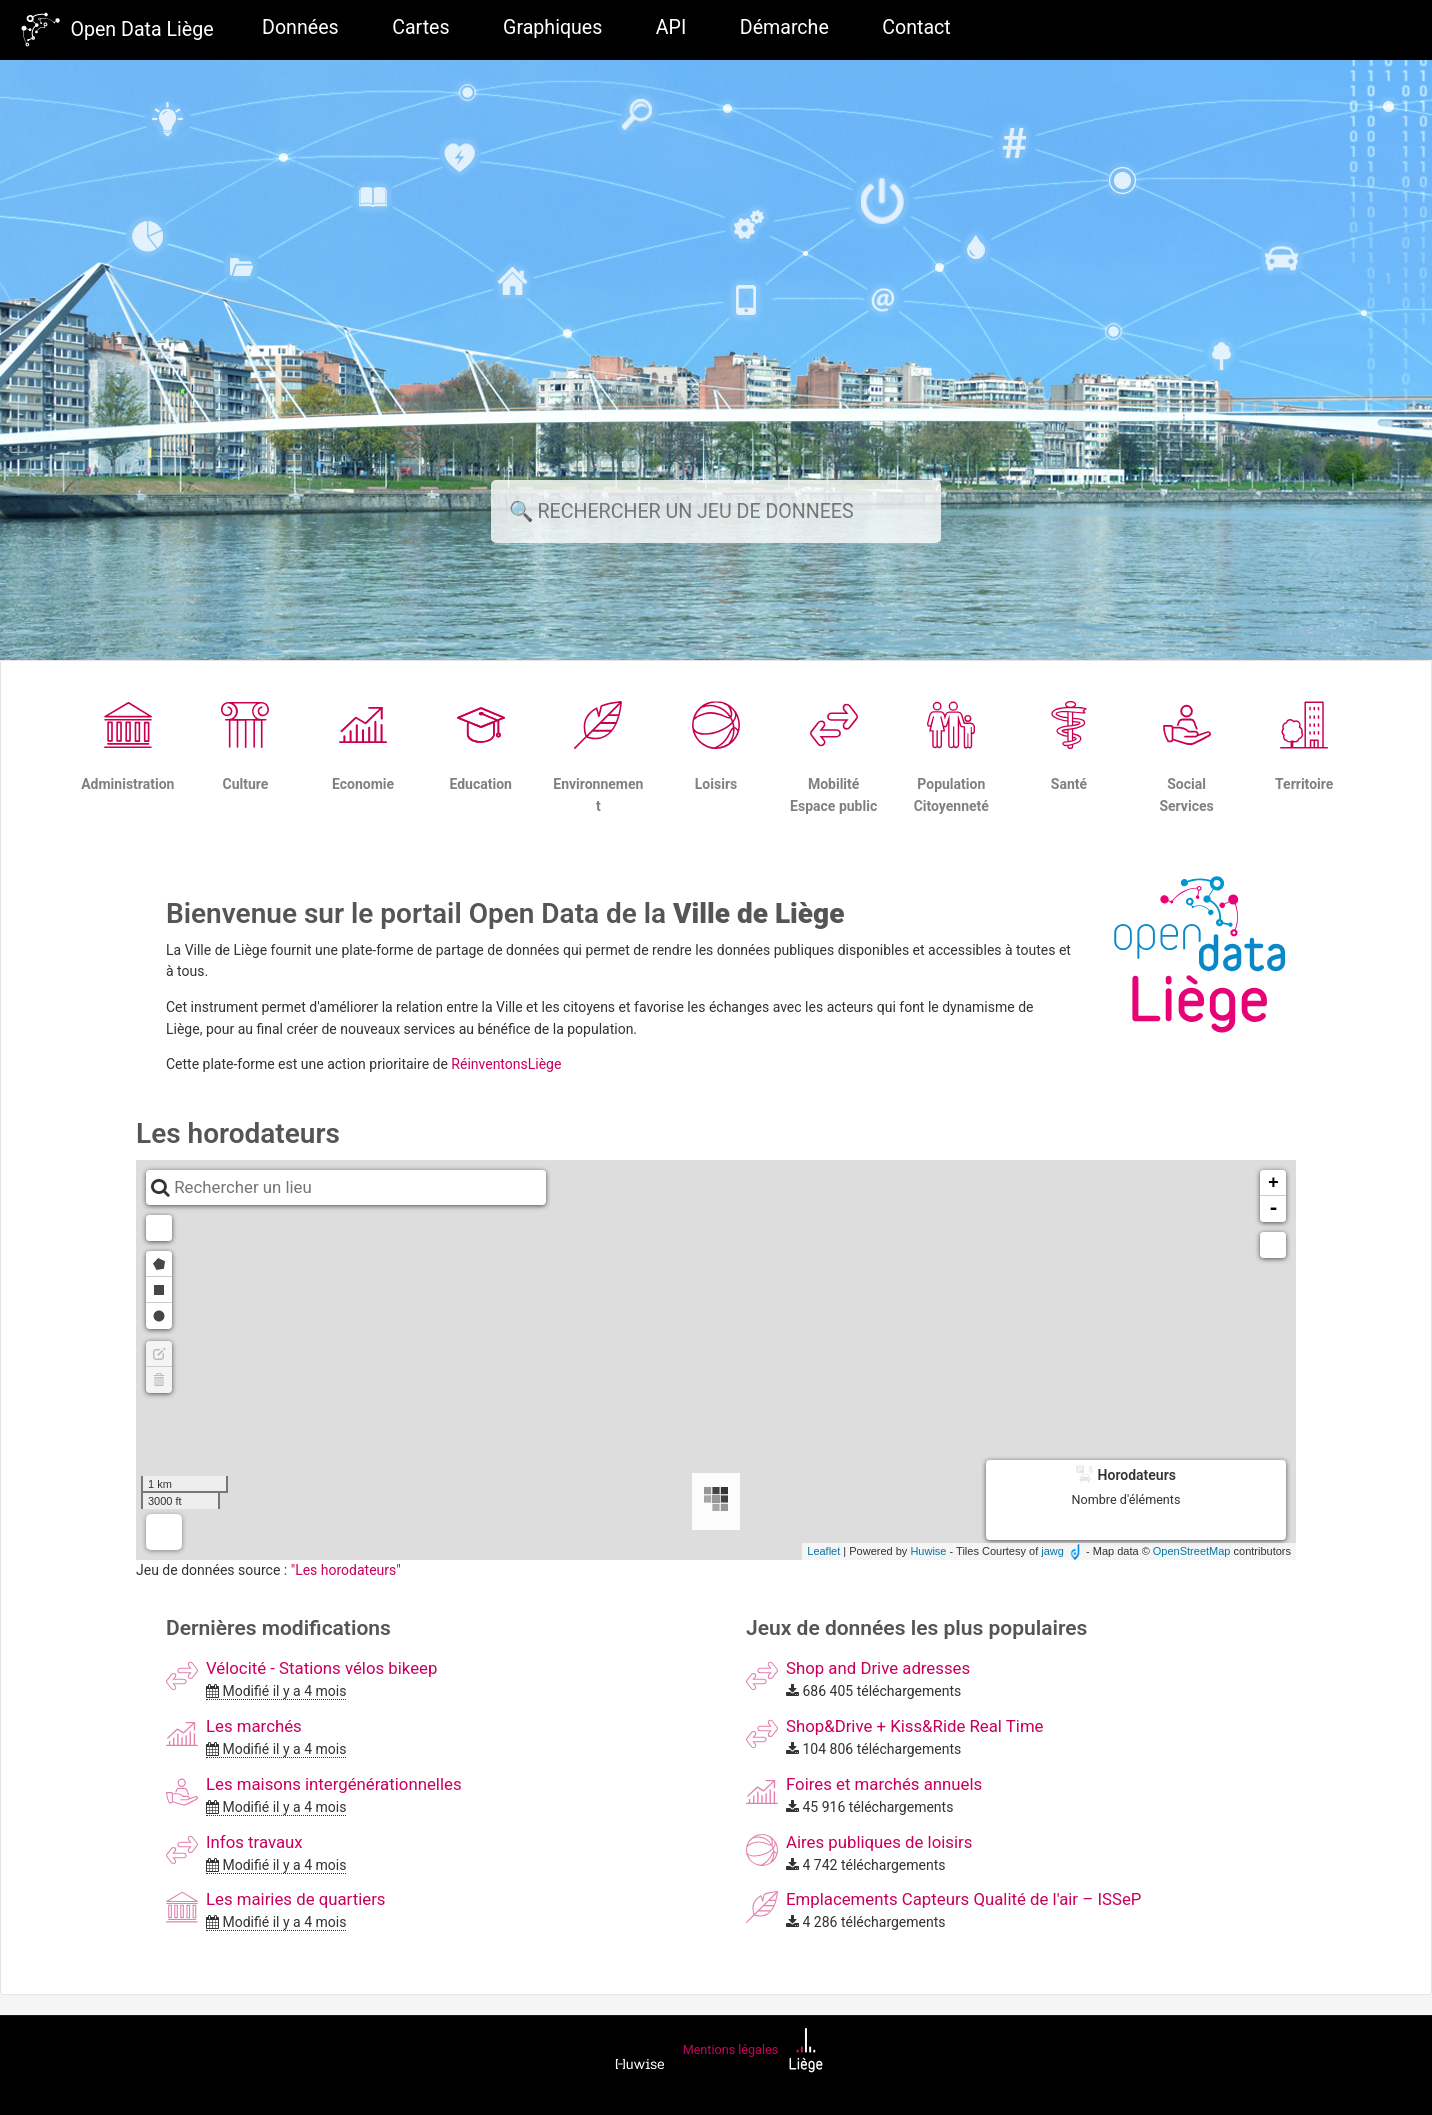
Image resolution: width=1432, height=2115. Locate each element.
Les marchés (254, 1726)
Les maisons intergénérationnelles (334, 1784)
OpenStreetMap (1192, 1551)
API (671, 27)
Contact (916, 27)
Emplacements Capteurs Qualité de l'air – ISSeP (963, 1899)
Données (300, 27)
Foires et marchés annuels (884, 1784)
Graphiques (552, 27)
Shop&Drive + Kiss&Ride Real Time (915, 1726)
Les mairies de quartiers (296, 1899)
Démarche (784, 27)
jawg (1052, 1551)
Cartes (420, 27)
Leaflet (823, 1551)
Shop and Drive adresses (878, 1668)
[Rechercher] (716, 511)
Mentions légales (730, 2049)
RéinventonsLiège (506, 1064)
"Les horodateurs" (346, 1570)
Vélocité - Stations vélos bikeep (321, 1668)
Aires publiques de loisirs (879, 1842)
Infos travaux (254, 1842)
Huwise (928, 1551)
